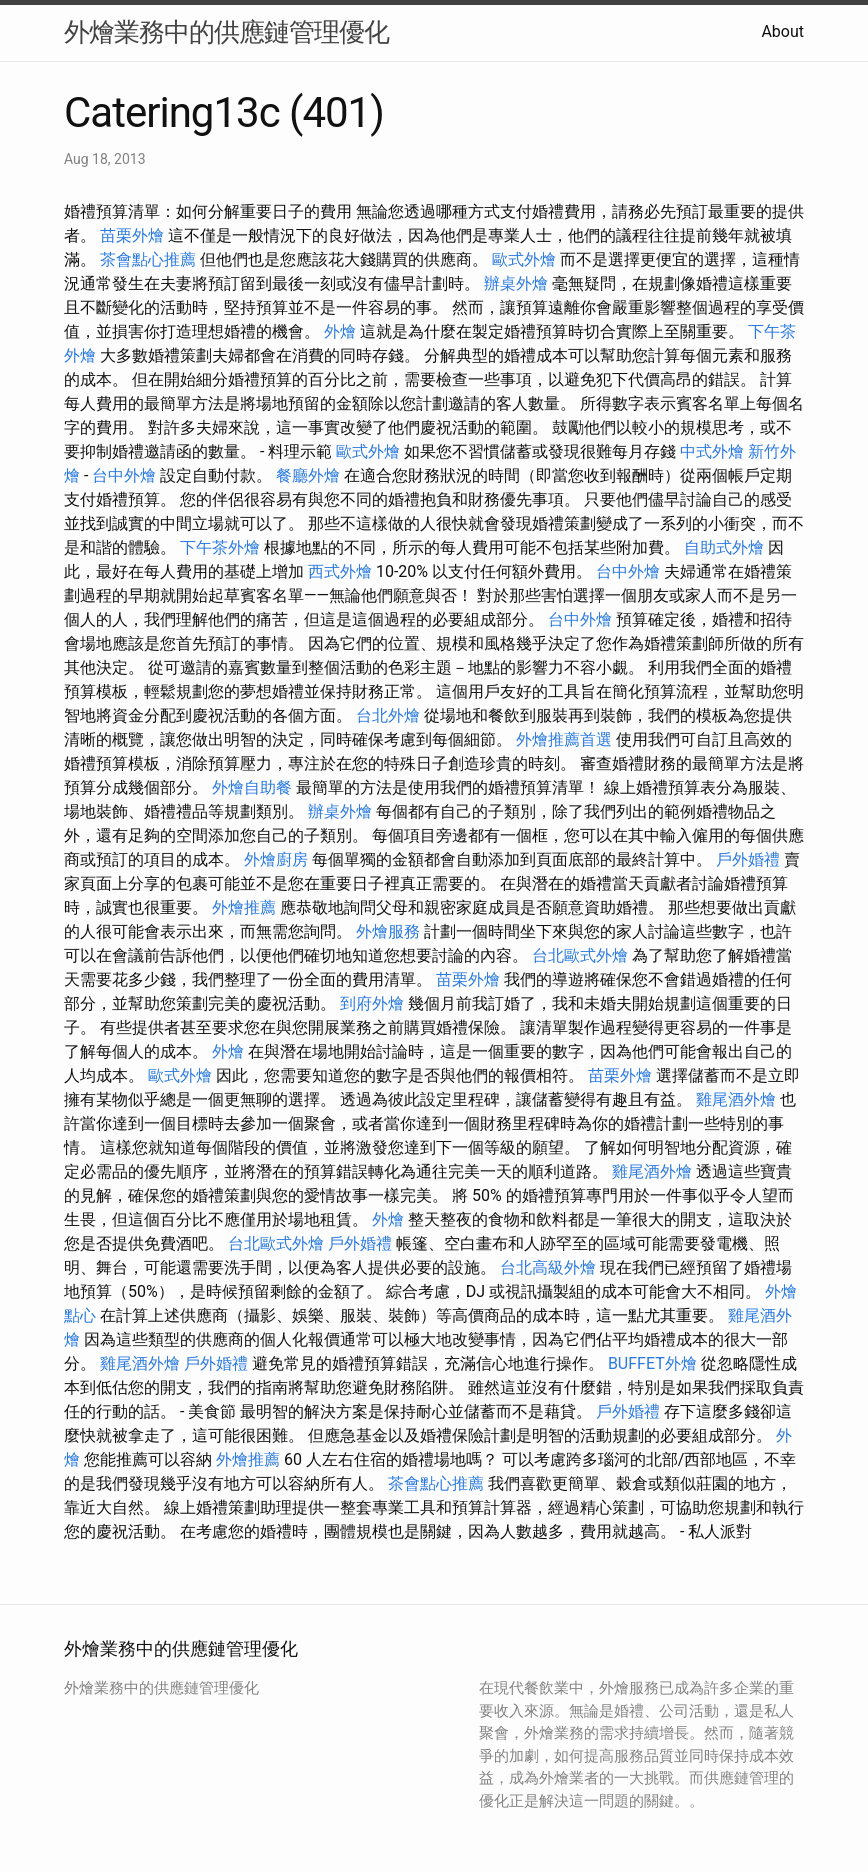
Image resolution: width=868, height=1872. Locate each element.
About (782, 31)
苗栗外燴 (132, 235)
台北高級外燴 (548, 1267)
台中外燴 (124, 475)
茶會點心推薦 (148, 259)
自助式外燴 (724, 547)
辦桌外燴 (516, 283)
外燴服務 (388, 931)
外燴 (340, 331)
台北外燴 (388, 715)
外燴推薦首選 (564, 739)
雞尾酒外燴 (736, 1099)
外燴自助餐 (252, 787)
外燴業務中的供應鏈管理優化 (226, 32)
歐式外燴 (524, 259)
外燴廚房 (276, 859)
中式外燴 (712, 451)
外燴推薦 (244, 907)
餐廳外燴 (308, 475)
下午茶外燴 (220, 547)
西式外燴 (340, 571)
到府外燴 (372, 1003)
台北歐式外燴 (580, 955)
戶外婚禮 (748, 859)
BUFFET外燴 (652, 1363)
